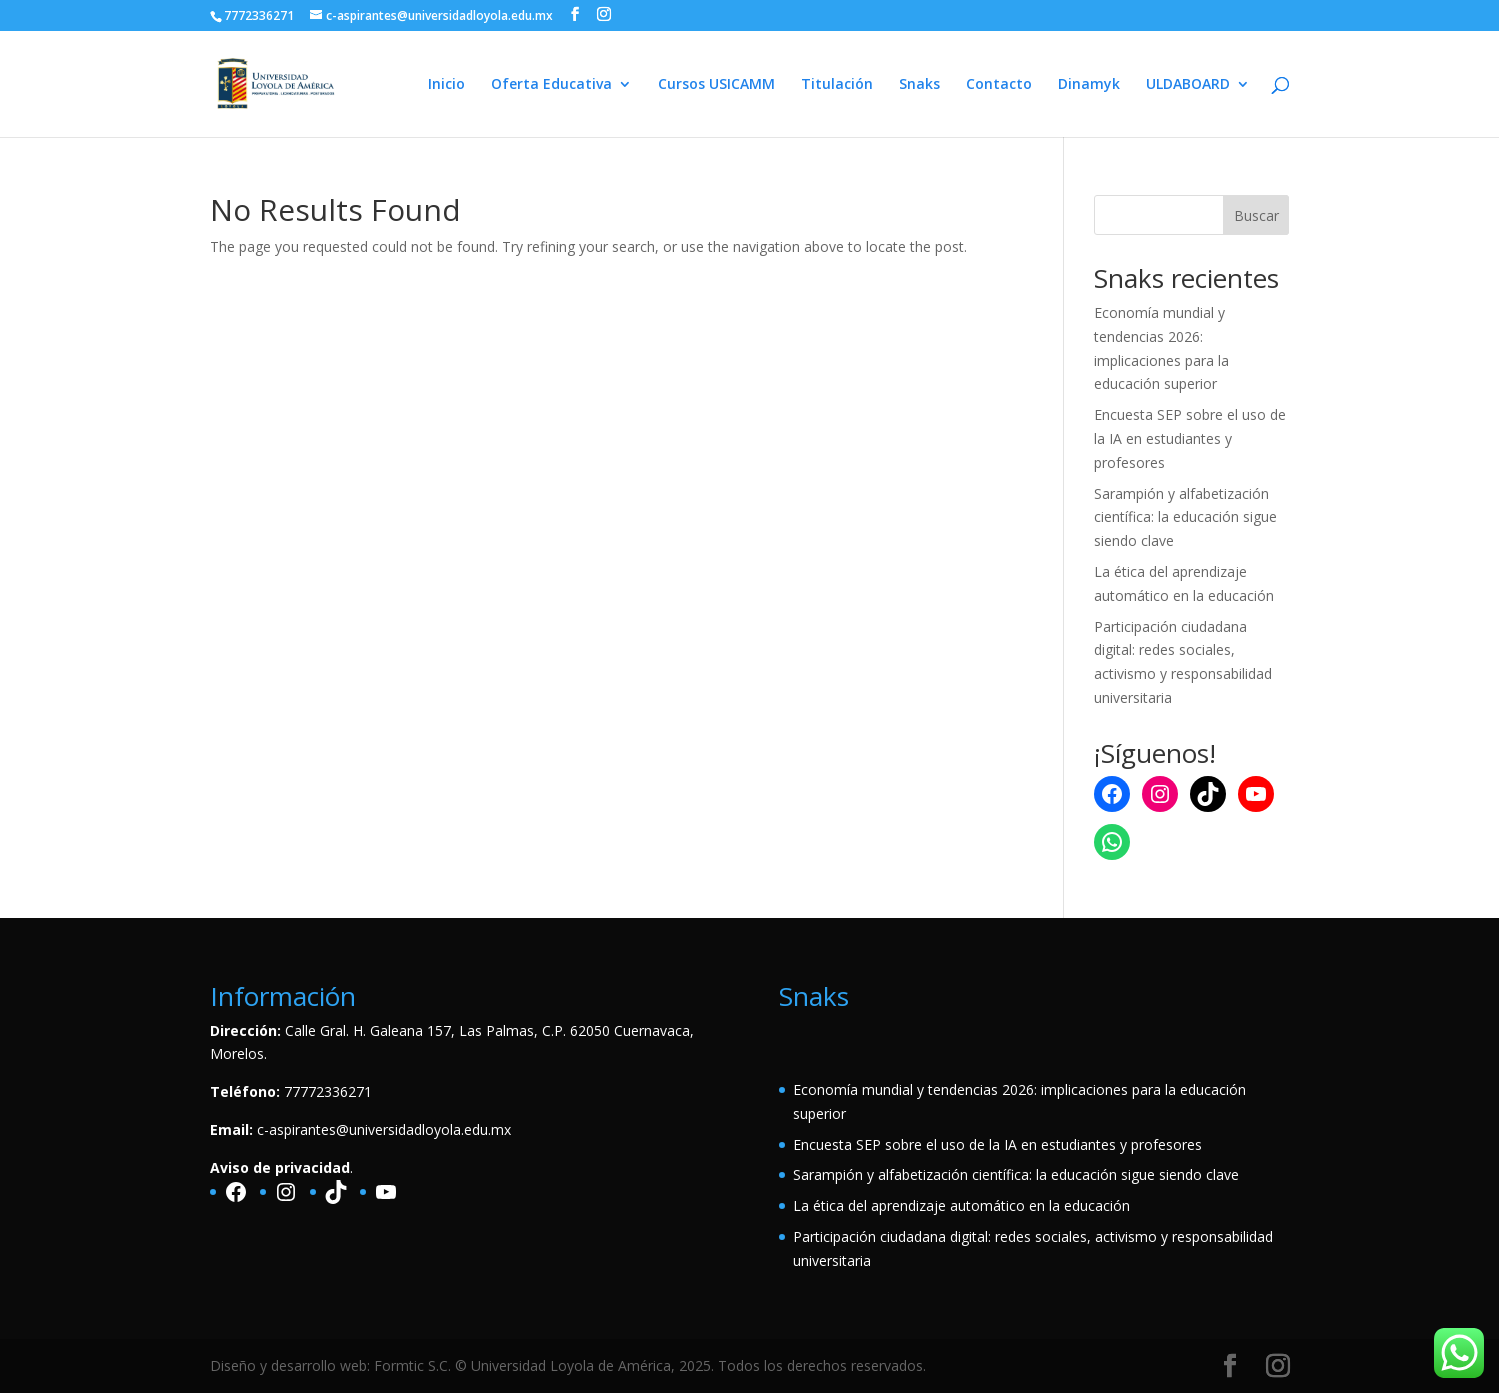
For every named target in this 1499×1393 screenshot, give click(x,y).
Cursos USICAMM (716, 85)
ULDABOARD (1188, 85)
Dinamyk (1089, 85)
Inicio (446, 85)
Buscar (1256, 215)
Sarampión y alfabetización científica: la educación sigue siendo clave (1185, 517)
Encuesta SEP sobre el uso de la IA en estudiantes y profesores (1190, 438)
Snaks (919, 85)
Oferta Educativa (551, 85)
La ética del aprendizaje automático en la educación (961, 1205)
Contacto (999, 85)
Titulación (837, 85)
